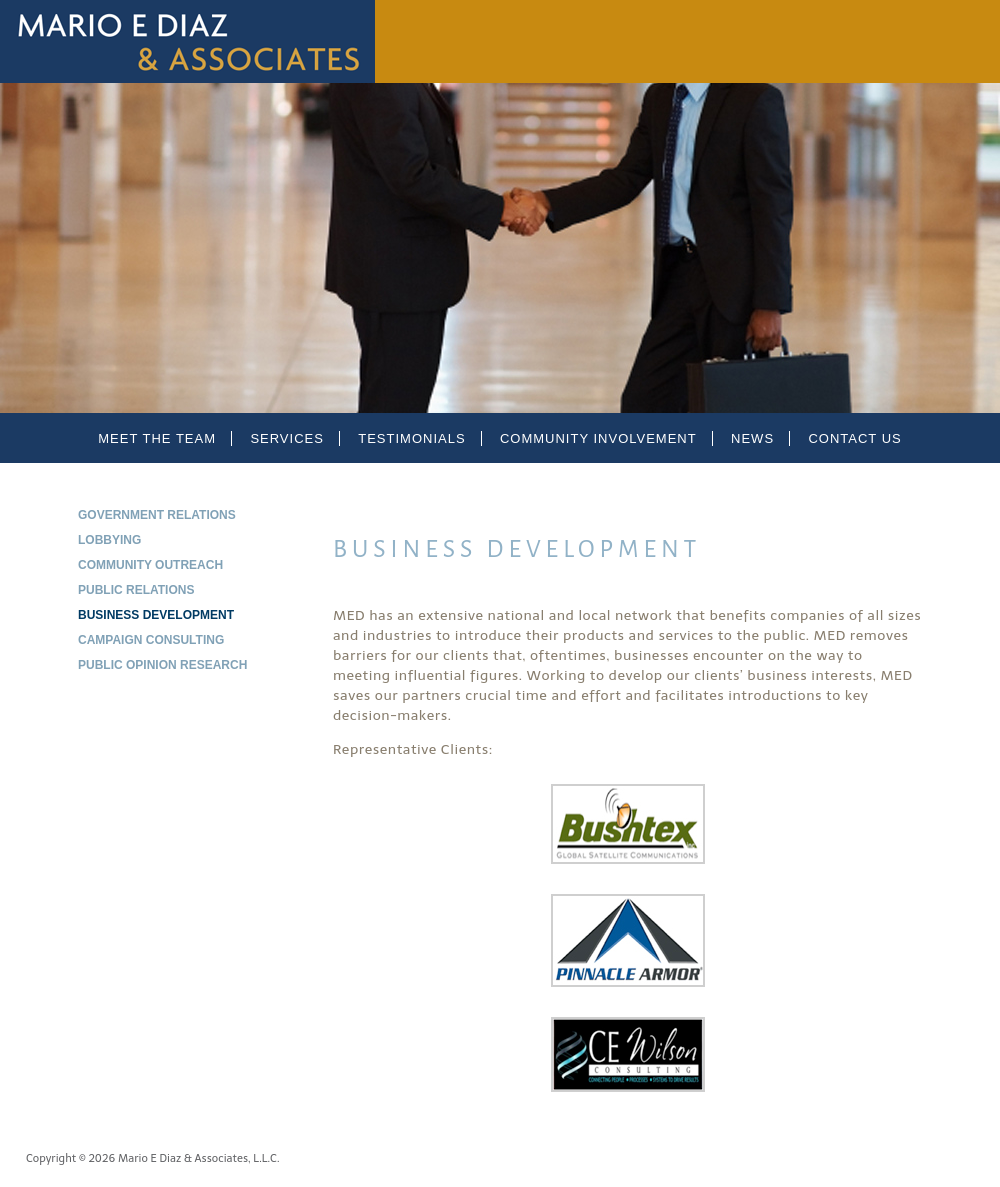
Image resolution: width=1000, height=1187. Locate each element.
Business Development (156, 615)
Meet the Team (157, 438)
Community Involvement (598, 438)
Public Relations (136, 590)
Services (287, 438)
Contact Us (854, 438)
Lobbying (109, 540)
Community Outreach (150, 565)
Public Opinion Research (162, 665)
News (752, 438)
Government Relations (157, 515)
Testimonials (411, 438)
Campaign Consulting (151, 640)
